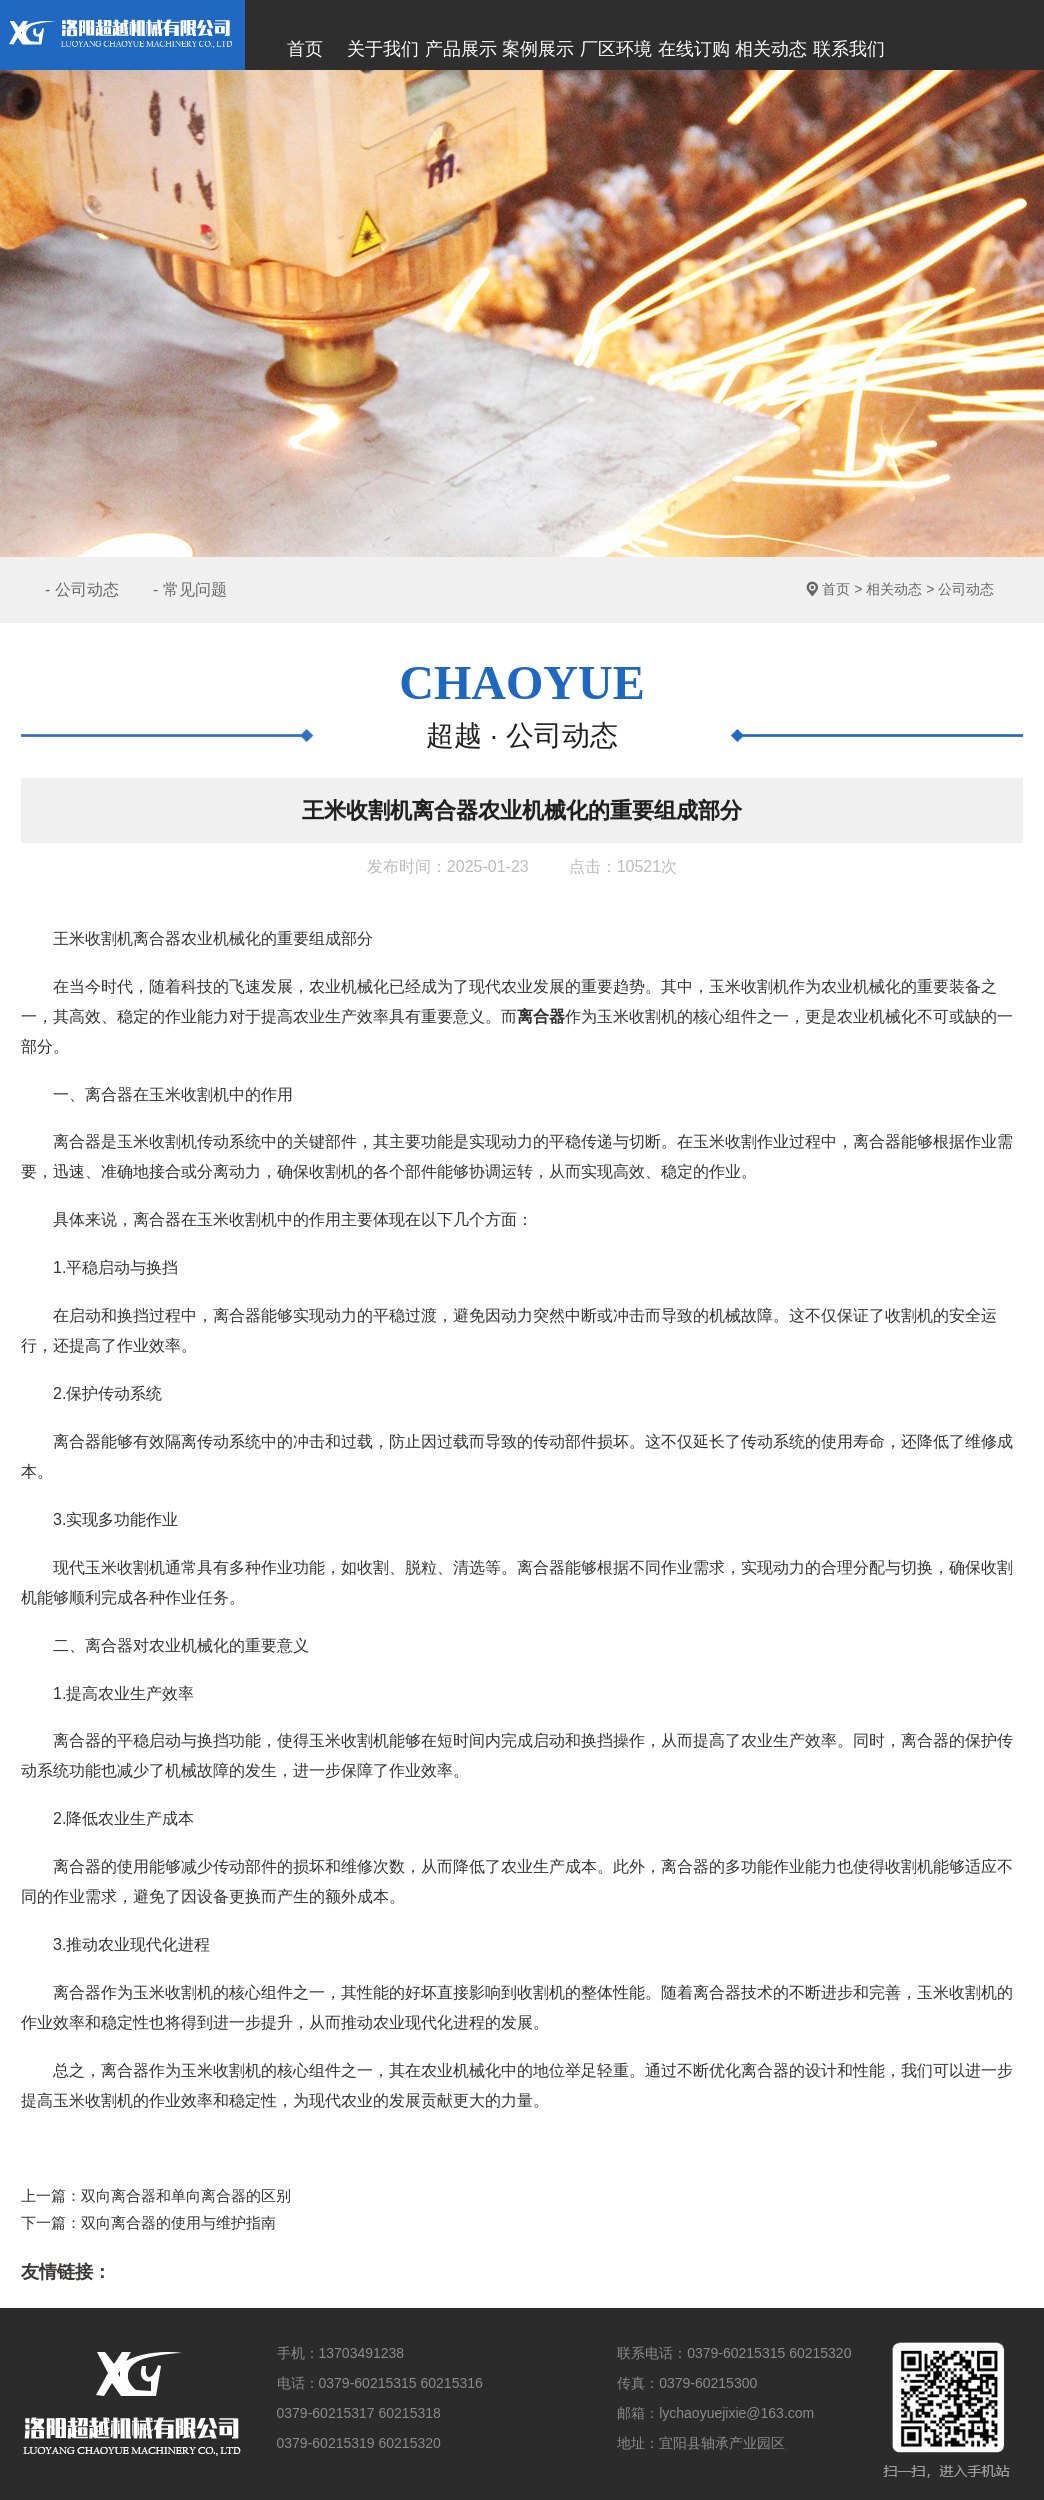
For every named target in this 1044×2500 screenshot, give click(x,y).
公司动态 (966, 589)
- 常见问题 (190, 589)
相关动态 (894, 589)
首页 (836, 589)
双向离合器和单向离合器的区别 (186, 2195)
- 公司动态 (82, 589)
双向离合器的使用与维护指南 (178, 2223)
